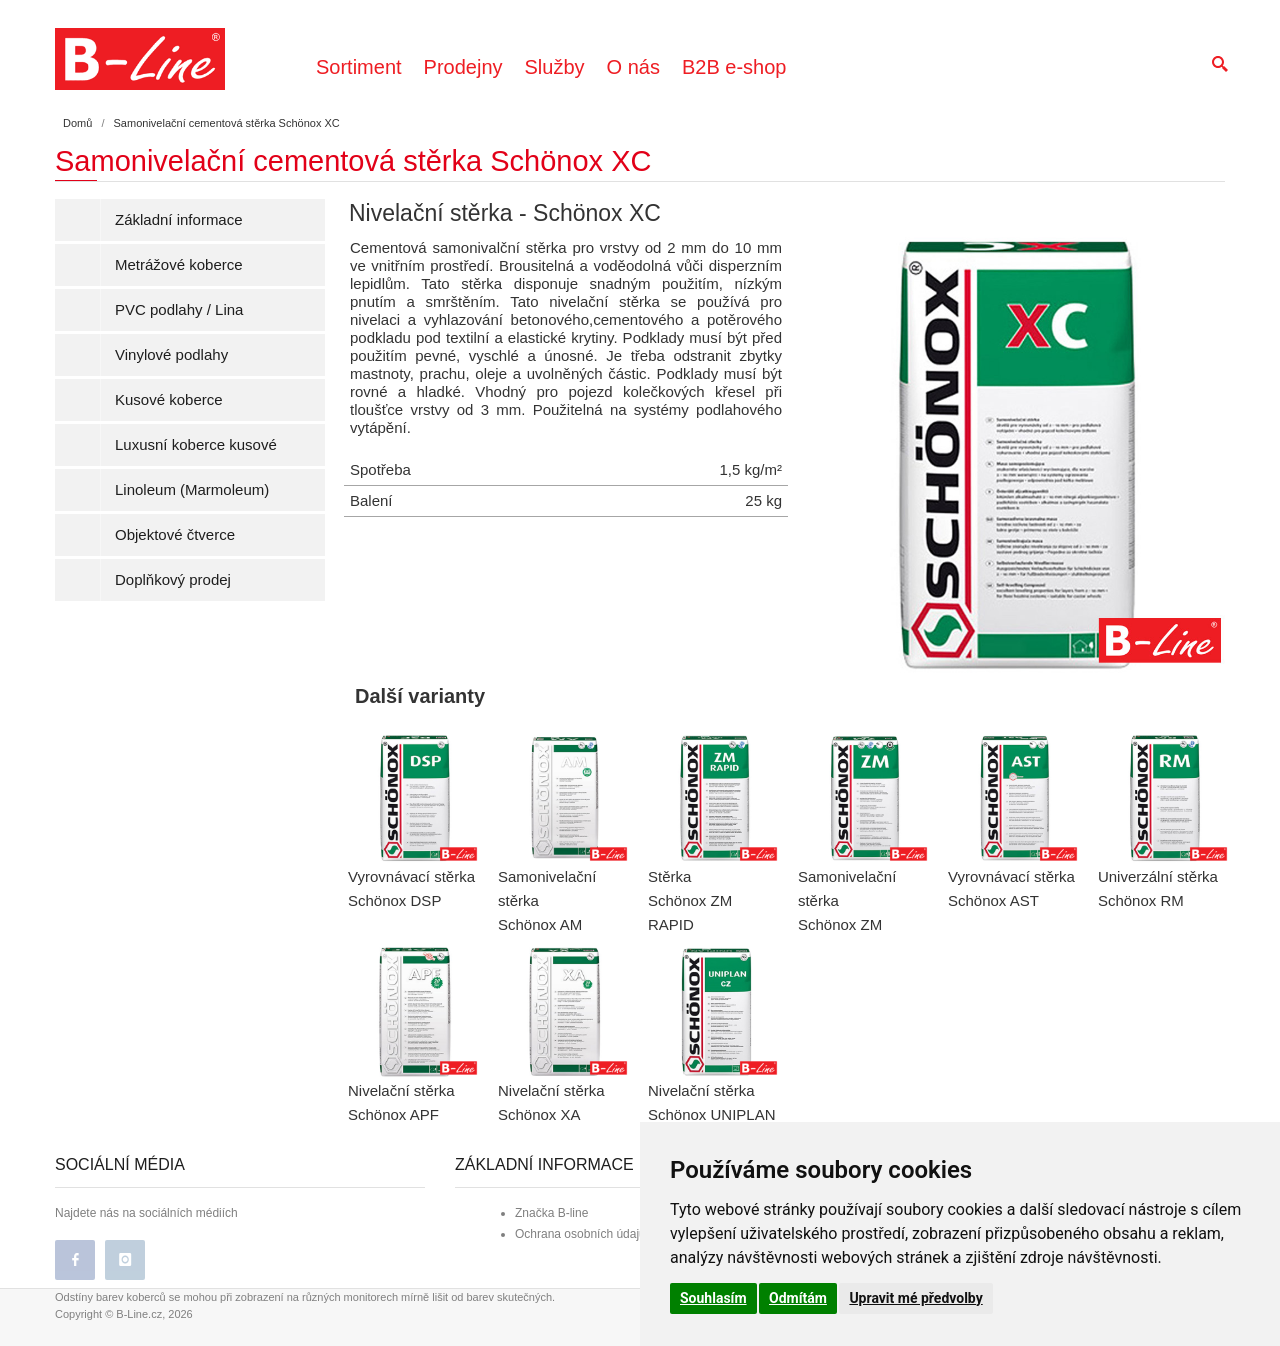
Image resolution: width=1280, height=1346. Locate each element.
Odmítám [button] (798, 1298)
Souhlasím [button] (713, 1298)
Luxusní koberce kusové (196, 444)
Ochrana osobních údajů (580, 1234)
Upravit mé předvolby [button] (915, 1298)
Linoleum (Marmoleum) (192, 489)
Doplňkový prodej (173, 579)
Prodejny (463, 67)
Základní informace (179, 219)
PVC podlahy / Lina (179, 309)
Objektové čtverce (175, 534)
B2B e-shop (734, 67)
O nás (633, 67)
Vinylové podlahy (171, 354)
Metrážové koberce (179, 264)
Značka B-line (551, 1213)
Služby (555, 67)
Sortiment (359, 67)
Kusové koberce (169, 399)
